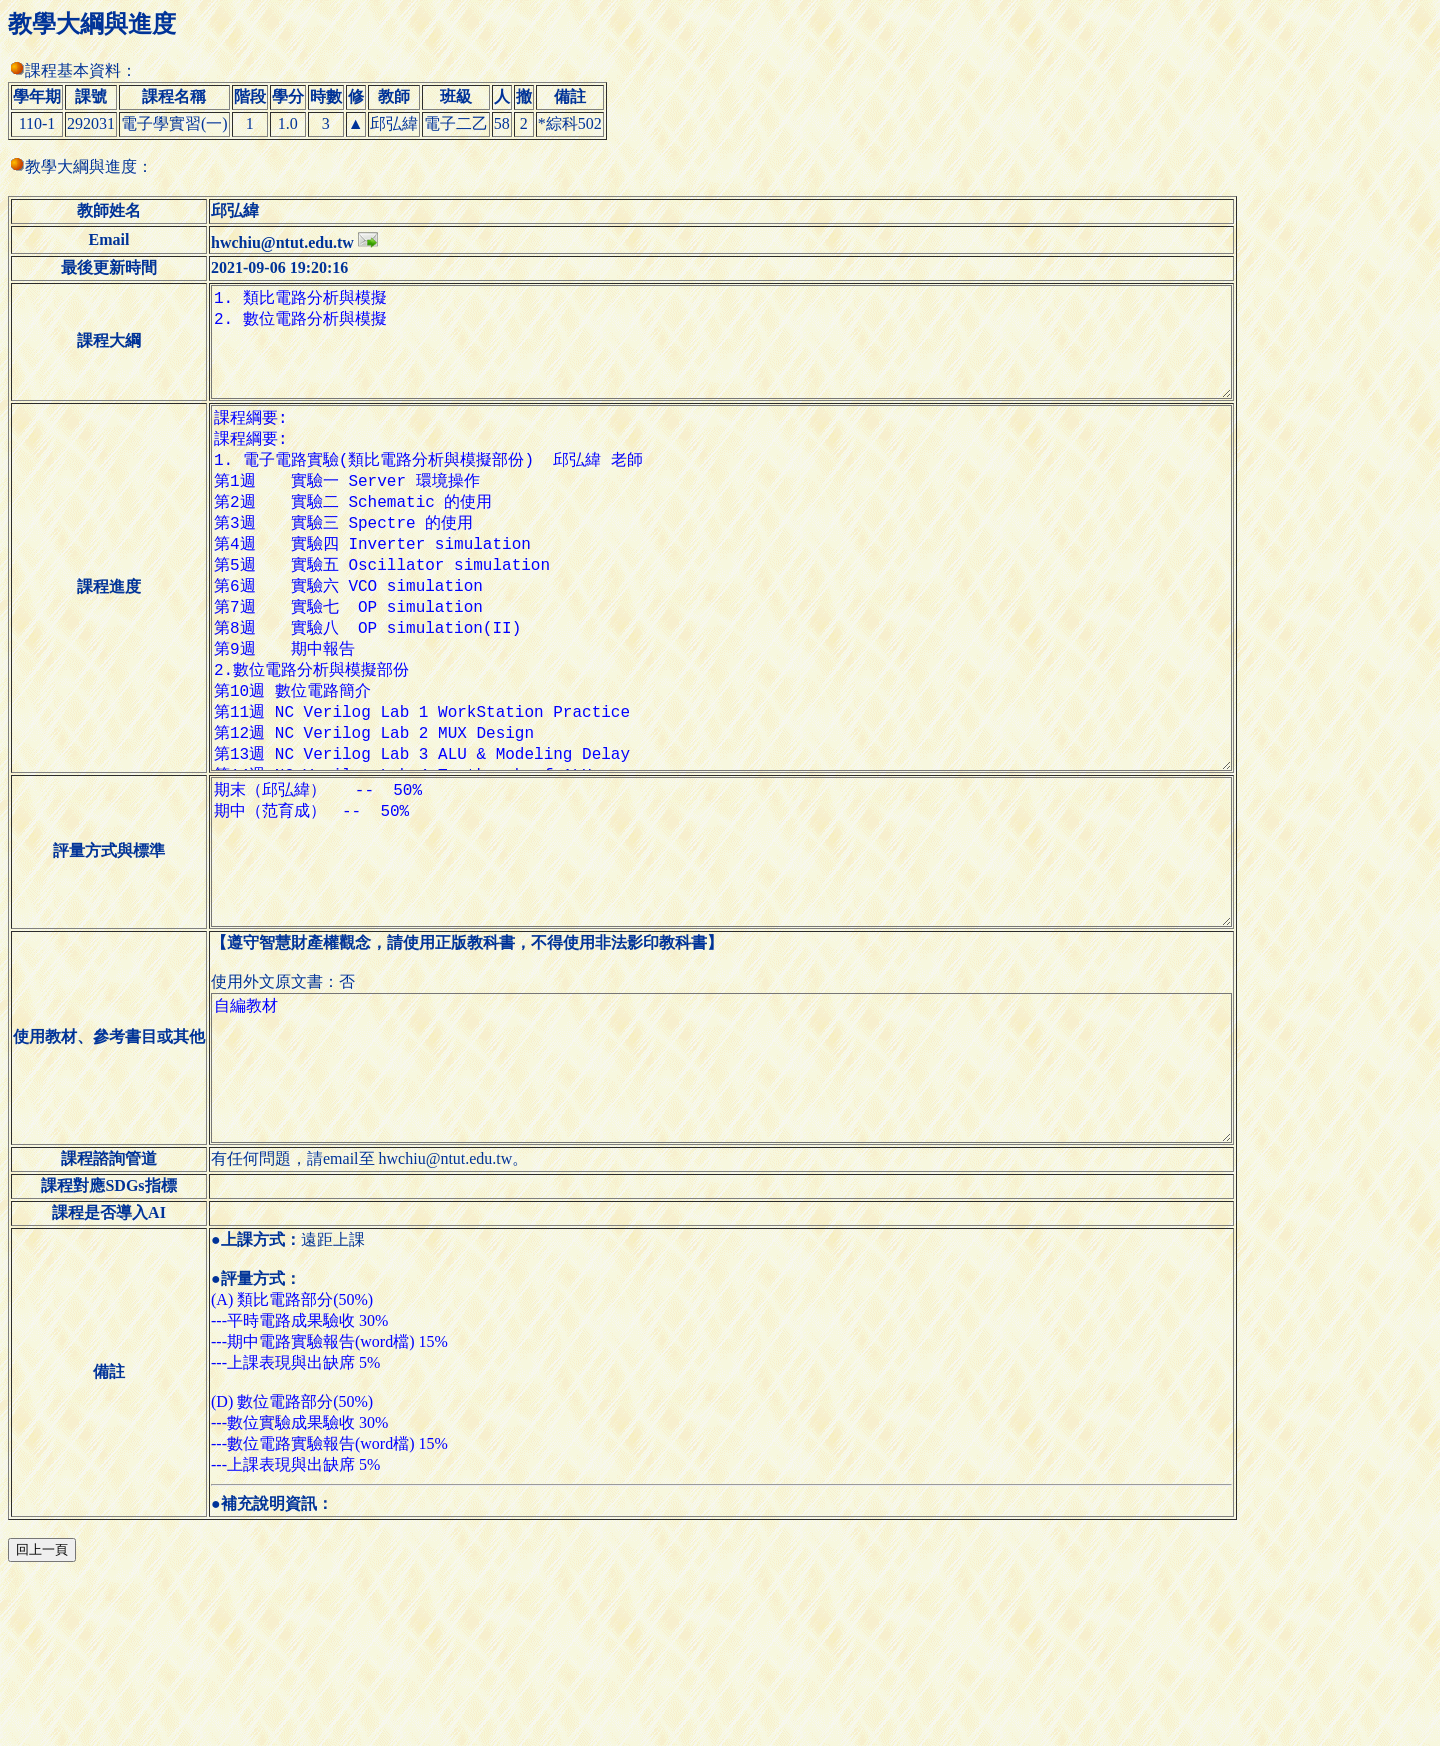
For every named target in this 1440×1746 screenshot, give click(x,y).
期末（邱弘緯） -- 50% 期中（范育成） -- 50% (737, 972)
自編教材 (737, 1220)
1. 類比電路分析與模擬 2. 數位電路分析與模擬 (737, 354)
